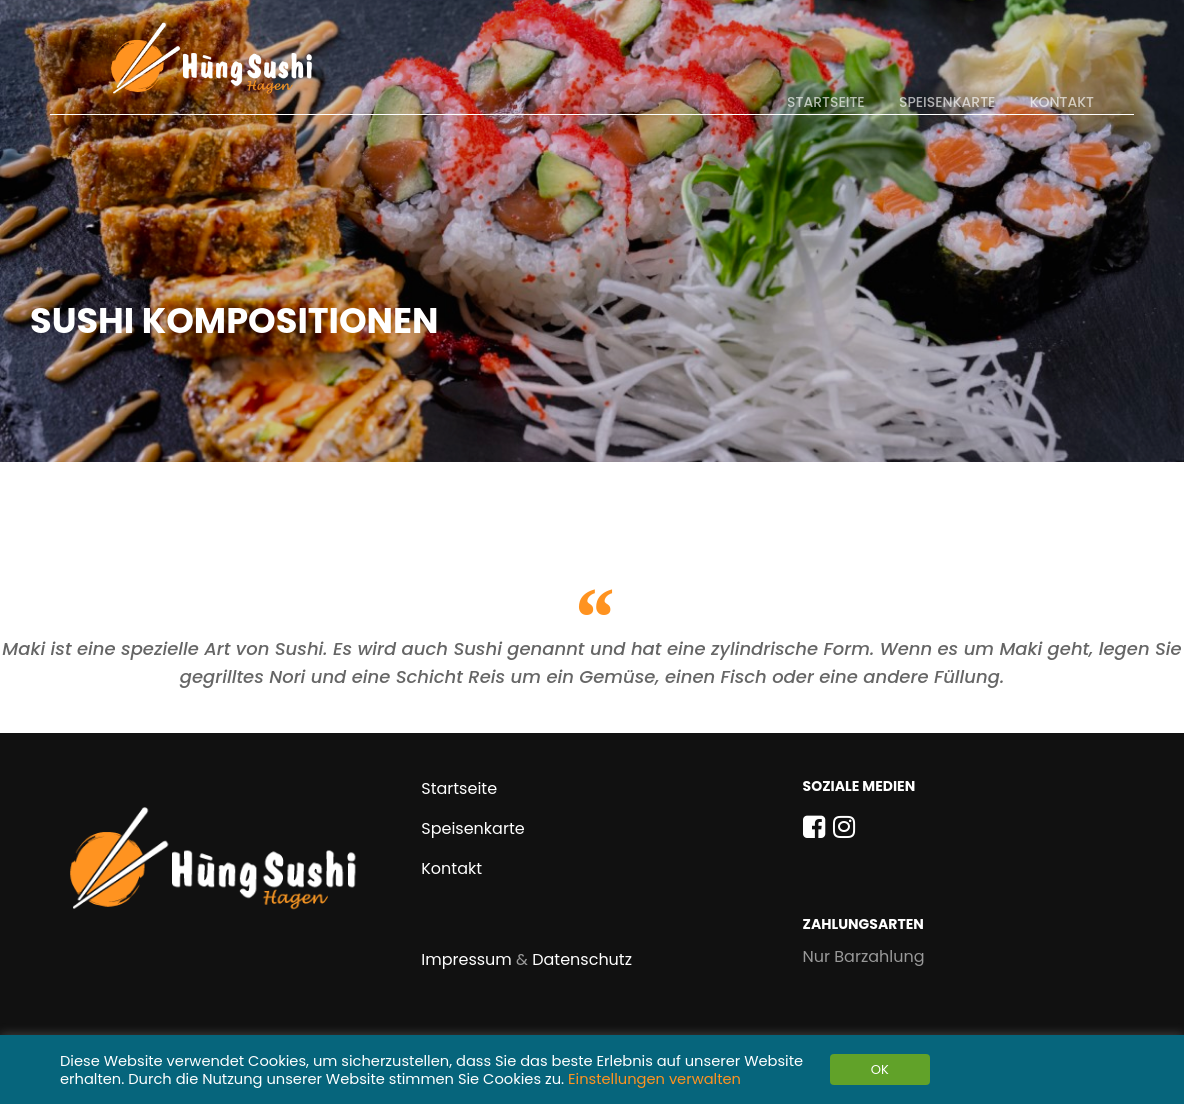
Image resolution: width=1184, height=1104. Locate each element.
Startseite (826, 102)
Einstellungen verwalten (654, 1079)
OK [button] (880, 1069)
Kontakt (1062, 102)
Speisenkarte (947, 102)
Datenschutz (582, 959)
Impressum (466, 959)
